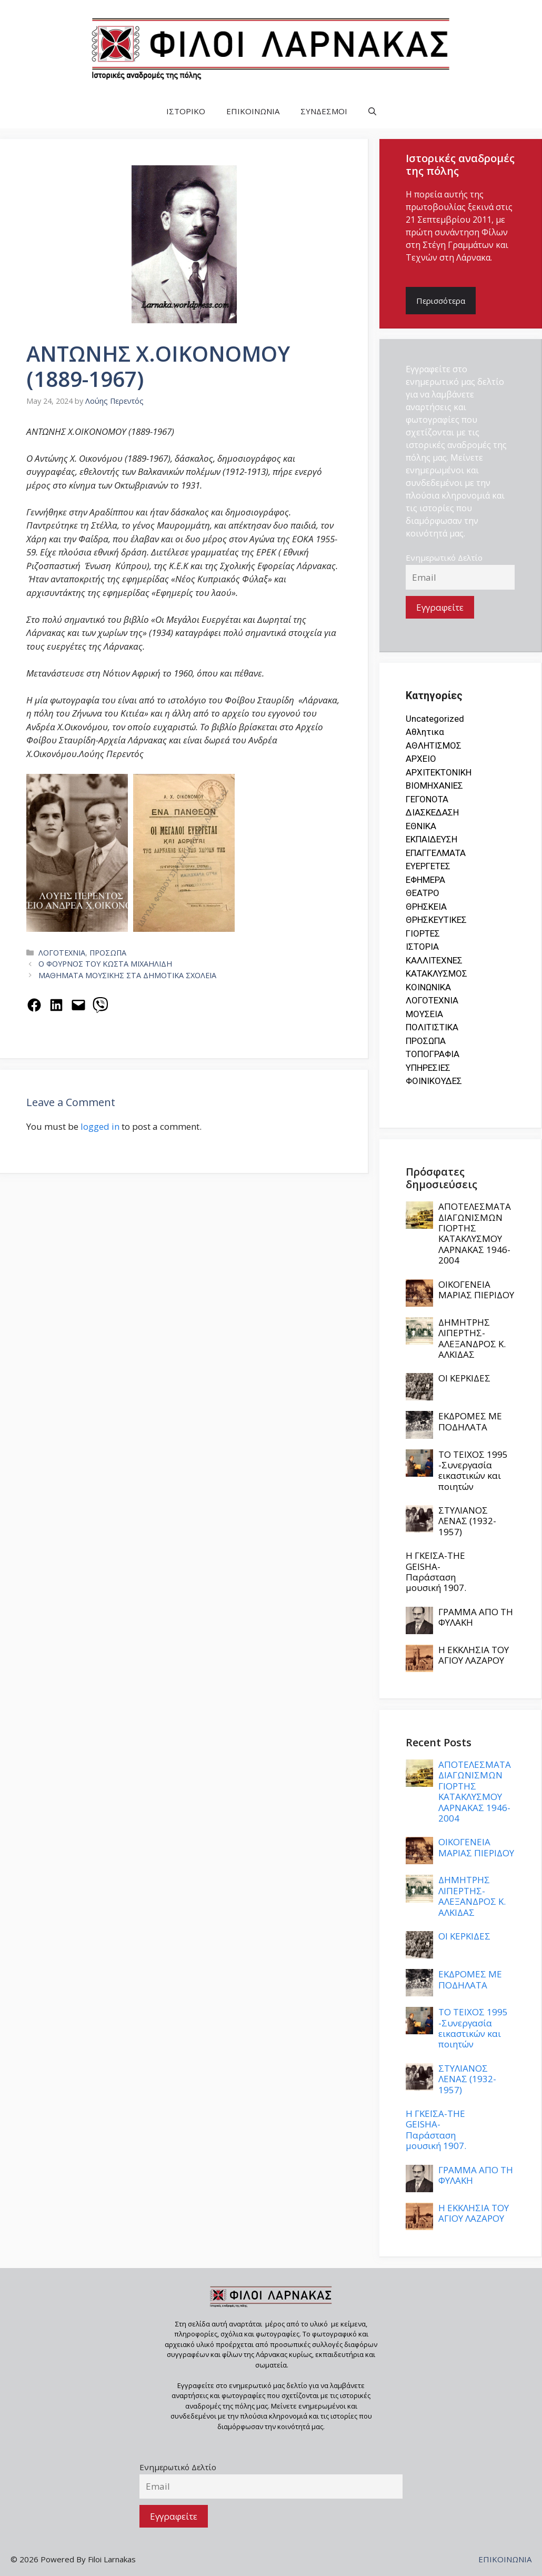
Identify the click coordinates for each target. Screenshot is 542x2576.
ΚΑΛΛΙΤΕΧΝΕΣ (434, 960)
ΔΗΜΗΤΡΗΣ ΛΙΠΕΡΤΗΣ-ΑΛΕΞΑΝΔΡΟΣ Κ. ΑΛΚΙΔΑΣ (472, 1338)
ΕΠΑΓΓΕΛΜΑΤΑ (436, 853)
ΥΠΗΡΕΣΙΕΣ (428, 1067)
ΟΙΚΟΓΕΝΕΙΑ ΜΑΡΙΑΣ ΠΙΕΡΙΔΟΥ (476, 1289)
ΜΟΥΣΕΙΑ (424, 1014)
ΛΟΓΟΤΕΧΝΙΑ (61, 953)
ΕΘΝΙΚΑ (421, 826)
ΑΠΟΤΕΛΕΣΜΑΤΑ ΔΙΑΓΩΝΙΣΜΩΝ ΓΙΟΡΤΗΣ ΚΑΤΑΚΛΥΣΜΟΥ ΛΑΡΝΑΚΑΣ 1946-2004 (474, 1233)
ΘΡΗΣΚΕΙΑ (426, 906)
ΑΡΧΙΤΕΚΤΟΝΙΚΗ (438, 772)
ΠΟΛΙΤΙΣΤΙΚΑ (432, 1027)
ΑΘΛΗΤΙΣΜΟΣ (433, 745)
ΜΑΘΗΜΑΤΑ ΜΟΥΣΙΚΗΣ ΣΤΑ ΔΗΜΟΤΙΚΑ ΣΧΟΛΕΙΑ (127, 975)
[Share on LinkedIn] (56, 1005)
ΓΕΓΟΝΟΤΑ (427, 799)
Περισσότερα (440, 300)
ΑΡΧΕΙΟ (421, 758)
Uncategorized (435, 718)
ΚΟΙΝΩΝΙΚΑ (428, 987)
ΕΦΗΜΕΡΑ (425, 879)
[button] (372, 111)
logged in (100, 1126)
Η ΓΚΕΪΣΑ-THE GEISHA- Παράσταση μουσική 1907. (436, 1571)
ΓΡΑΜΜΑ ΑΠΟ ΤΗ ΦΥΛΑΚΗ (475, 1617)
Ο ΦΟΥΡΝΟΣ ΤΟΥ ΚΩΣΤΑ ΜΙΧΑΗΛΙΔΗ (105, 964)
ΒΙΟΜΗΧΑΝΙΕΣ (434, 785)
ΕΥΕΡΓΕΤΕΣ (428, 866)
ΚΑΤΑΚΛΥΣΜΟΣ (436, 973)
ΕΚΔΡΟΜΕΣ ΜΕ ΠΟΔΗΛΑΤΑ (470, 1421)
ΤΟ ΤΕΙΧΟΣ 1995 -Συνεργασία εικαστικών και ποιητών (473, 1470)
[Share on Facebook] (34, 1005)
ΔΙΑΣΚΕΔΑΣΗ (432, 812)
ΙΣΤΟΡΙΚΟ (185, 111)
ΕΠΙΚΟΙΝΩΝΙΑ (252, 111)
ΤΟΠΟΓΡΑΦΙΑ (432, 1054)
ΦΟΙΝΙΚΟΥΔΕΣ (434, 1081)
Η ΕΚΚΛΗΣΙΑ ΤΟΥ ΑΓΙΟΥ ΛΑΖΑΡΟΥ (473, 1655)
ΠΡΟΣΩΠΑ (107, 953)
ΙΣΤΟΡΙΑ (422, 946)
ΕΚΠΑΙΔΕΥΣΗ (431, 839)
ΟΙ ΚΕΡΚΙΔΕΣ (464, 1378)
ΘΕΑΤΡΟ (422, 893)
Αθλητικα (425, 732)
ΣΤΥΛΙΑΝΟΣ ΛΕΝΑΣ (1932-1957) (467, 1521)
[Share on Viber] (100, 1005)
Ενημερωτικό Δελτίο (444, 557)
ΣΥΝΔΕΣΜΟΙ (323, 111)
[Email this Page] (78, 1005)
